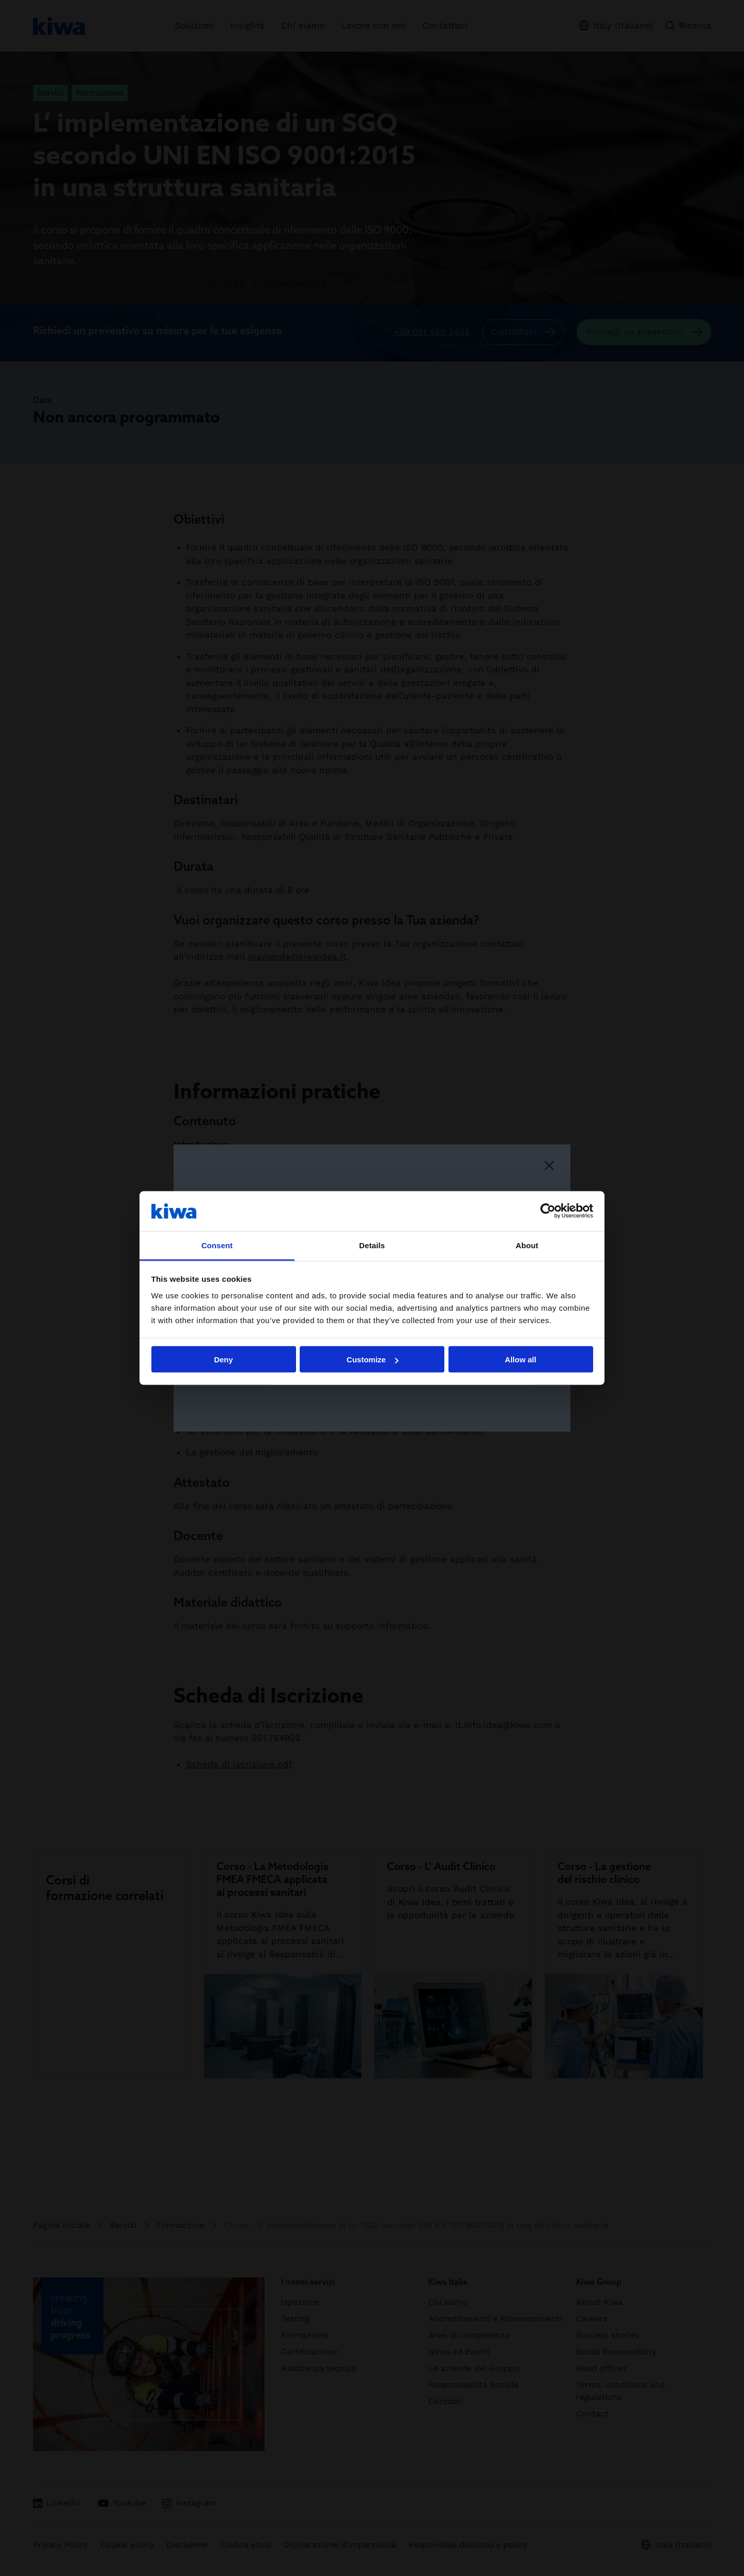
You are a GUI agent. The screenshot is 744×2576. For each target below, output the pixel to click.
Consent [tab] (217, 1244)
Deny (223, 1359)
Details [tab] (372, 1244)
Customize (372, 1359)
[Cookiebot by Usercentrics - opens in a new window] (548, 1211)
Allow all (520, 1359)
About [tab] (527, 1244)
